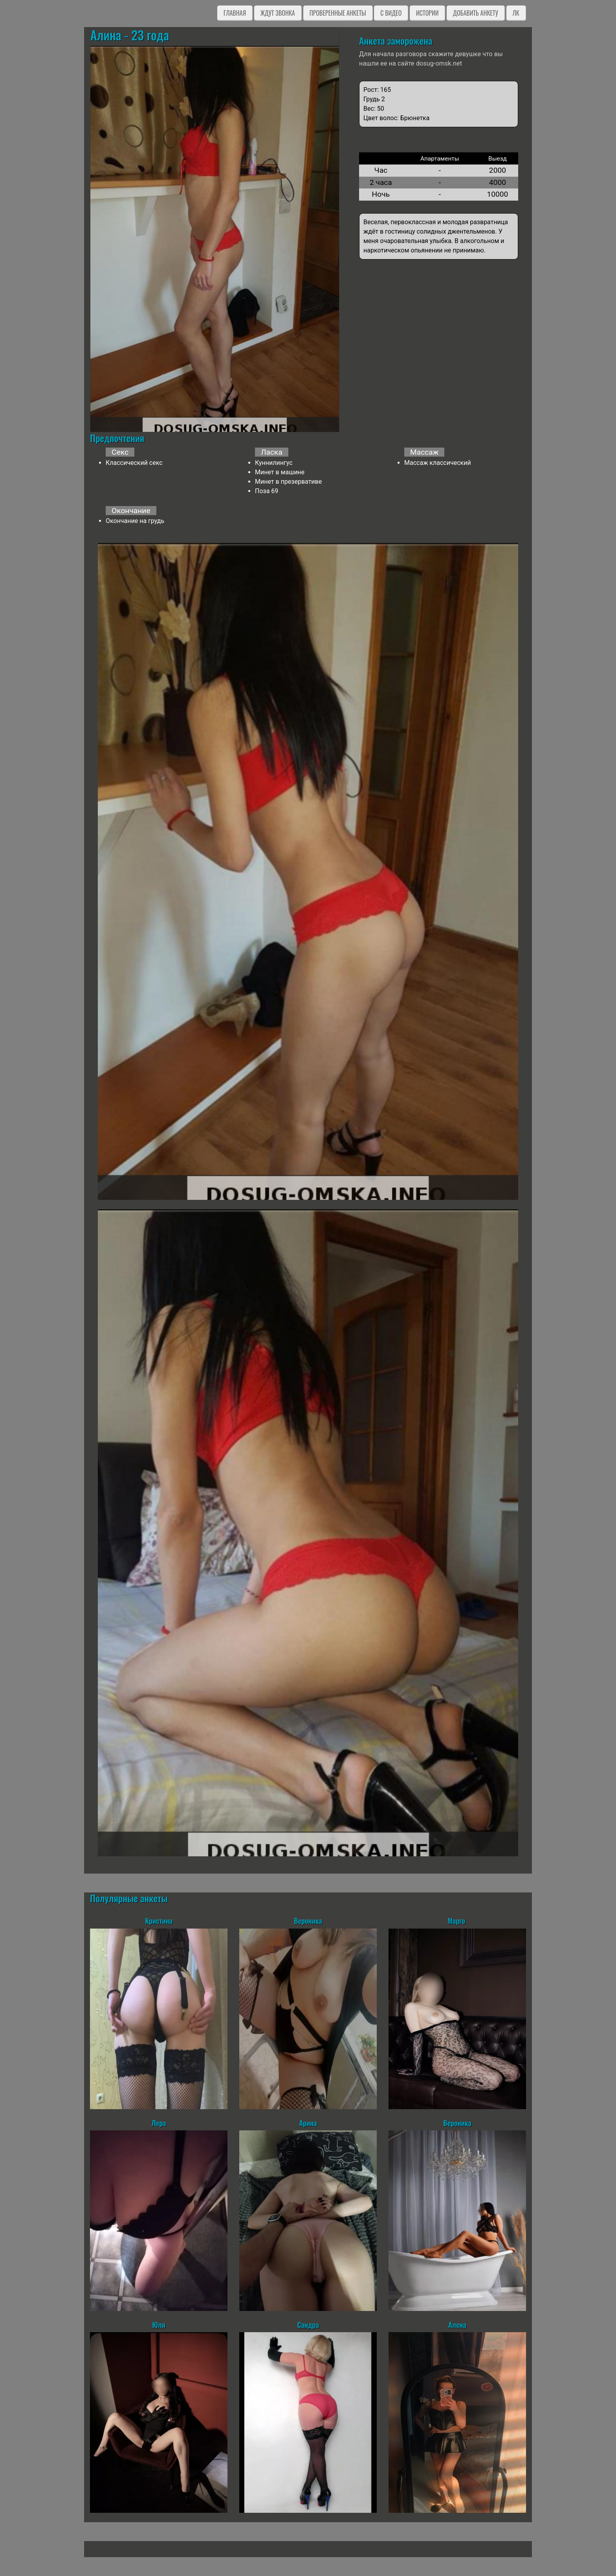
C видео (391, 13)
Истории (427, 13)
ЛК (516, 13)
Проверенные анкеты (338, 13)
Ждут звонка (277, 13)
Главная (235, 13)
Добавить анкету (475, 13)
